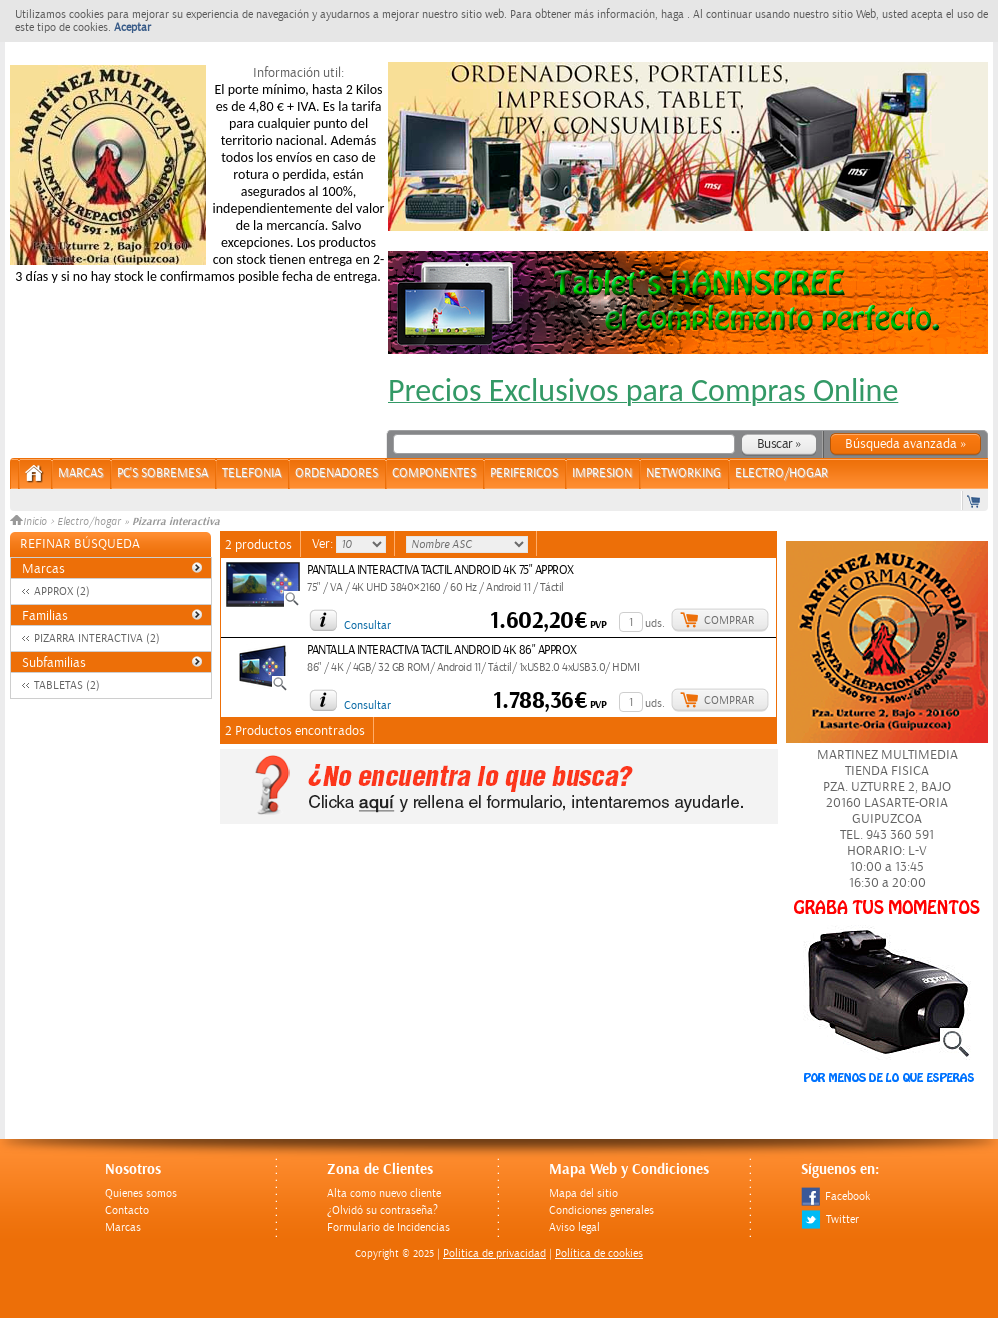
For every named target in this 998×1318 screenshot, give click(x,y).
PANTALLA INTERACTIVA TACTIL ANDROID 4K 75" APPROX (440, 570)
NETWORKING (683, 473)
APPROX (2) (62, 591)
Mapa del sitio (583, 1193)
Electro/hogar (89, 522)
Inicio (30, 522)
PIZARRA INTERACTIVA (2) (97, 638)
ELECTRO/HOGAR (781, 473)
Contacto (127, 1210)
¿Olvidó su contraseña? (382, 1210)
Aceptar (132, 27)
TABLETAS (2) (67, 685)
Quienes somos (141, 1193)
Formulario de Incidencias (388, 1227)
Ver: (324, 544)
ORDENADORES (336, 473)
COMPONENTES (434, 473)
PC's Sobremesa (162, 473)
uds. (655, 623)
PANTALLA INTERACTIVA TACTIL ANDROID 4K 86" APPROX (442, 650)
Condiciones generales (601, 1210)
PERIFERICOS (524, 473)
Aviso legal (574, 1227)
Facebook (835, 1196)
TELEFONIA (251, 473)
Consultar (367, 625)
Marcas (80, 473)
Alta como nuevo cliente (384, 1193)
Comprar (729, 620)
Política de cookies (599, 1253)
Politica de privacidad (494, 1253)
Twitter (830, 1219)
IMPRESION (602, 473)
